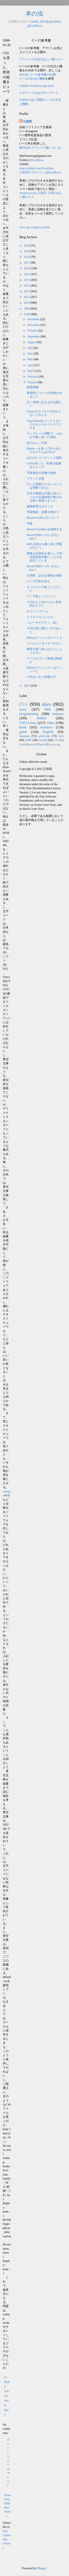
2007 (27, 685)
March (31, 370)
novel (33, 744)
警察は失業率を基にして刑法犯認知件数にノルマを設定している (44, 557)
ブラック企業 (35, 478)
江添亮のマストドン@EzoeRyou (40, 172)
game (23, 732)
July (30, 347)
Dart (21, 744)
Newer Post (7, 2497)
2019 (27, 251)
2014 (27, 279)
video (51, 723)
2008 (27, 314)
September (34, 336)
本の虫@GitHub (50, 21)
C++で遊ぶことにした (41, 596)
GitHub (34, 21)
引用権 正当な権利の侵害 (44, 575)
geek (42, 744)
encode (42, 740)
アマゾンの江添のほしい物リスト (41, 59)
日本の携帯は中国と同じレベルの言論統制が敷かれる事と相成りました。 (44, 497)
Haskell (52, 744)
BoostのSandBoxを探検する (44, 529)
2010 (27, 302)
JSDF (28, 740)
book (22, 727)
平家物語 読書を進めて (43, 512)
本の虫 (34, 13)
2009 (27, 308)
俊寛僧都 (32, 387)
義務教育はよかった (40, 506)
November (34, 324)
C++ (23, 704)
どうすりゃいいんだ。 (41, 616)
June (30, 353)
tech (61, 736)
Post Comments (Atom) (7, 2539)
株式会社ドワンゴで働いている (40, 147)
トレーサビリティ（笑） (43, 622)
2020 (27, 245)
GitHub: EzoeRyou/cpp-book (36, 85)
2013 (27, 285)
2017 (27, 262)
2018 (27, 256)
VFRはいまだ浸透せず (41, 676)
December (33, 319)
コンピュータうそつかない (44, 643)
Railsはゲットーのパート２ (44, 637)
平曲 (30, 523)
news (22, 709)
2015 (27, 274)
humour (57, 714)
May (30, 359)
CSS (56, 740)
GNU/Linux (27, 723)
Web (47, 709)
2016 (27, 268)
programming (28, 714)
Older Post (7, 2505)
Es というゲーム (37, 611)
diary (47, 704)
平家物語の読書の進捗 (41, 472)
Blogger (41, 2568)
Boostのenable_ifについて (43, 517)
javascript (44, 736)
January (32, 382)
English (48, 732)
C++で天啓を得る (38, 581)
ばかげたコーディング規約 (44, 457)
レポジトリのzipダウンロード (38, 92)
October (32, 330)
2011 (27, 296)
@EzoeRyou (34, 25)
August (32, 342)
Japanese (24, 736)
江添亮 (27, 121)
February (33, 376)
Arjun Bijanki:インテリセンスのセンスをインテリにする (44, 424)
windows (46, 727)
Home (7, 2513)
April (30, 365)
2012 (27, 291)
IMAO (41, 718)
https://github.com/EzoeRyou (36, 168)
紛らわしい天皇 (37, 442)
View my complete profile (34, 227)
